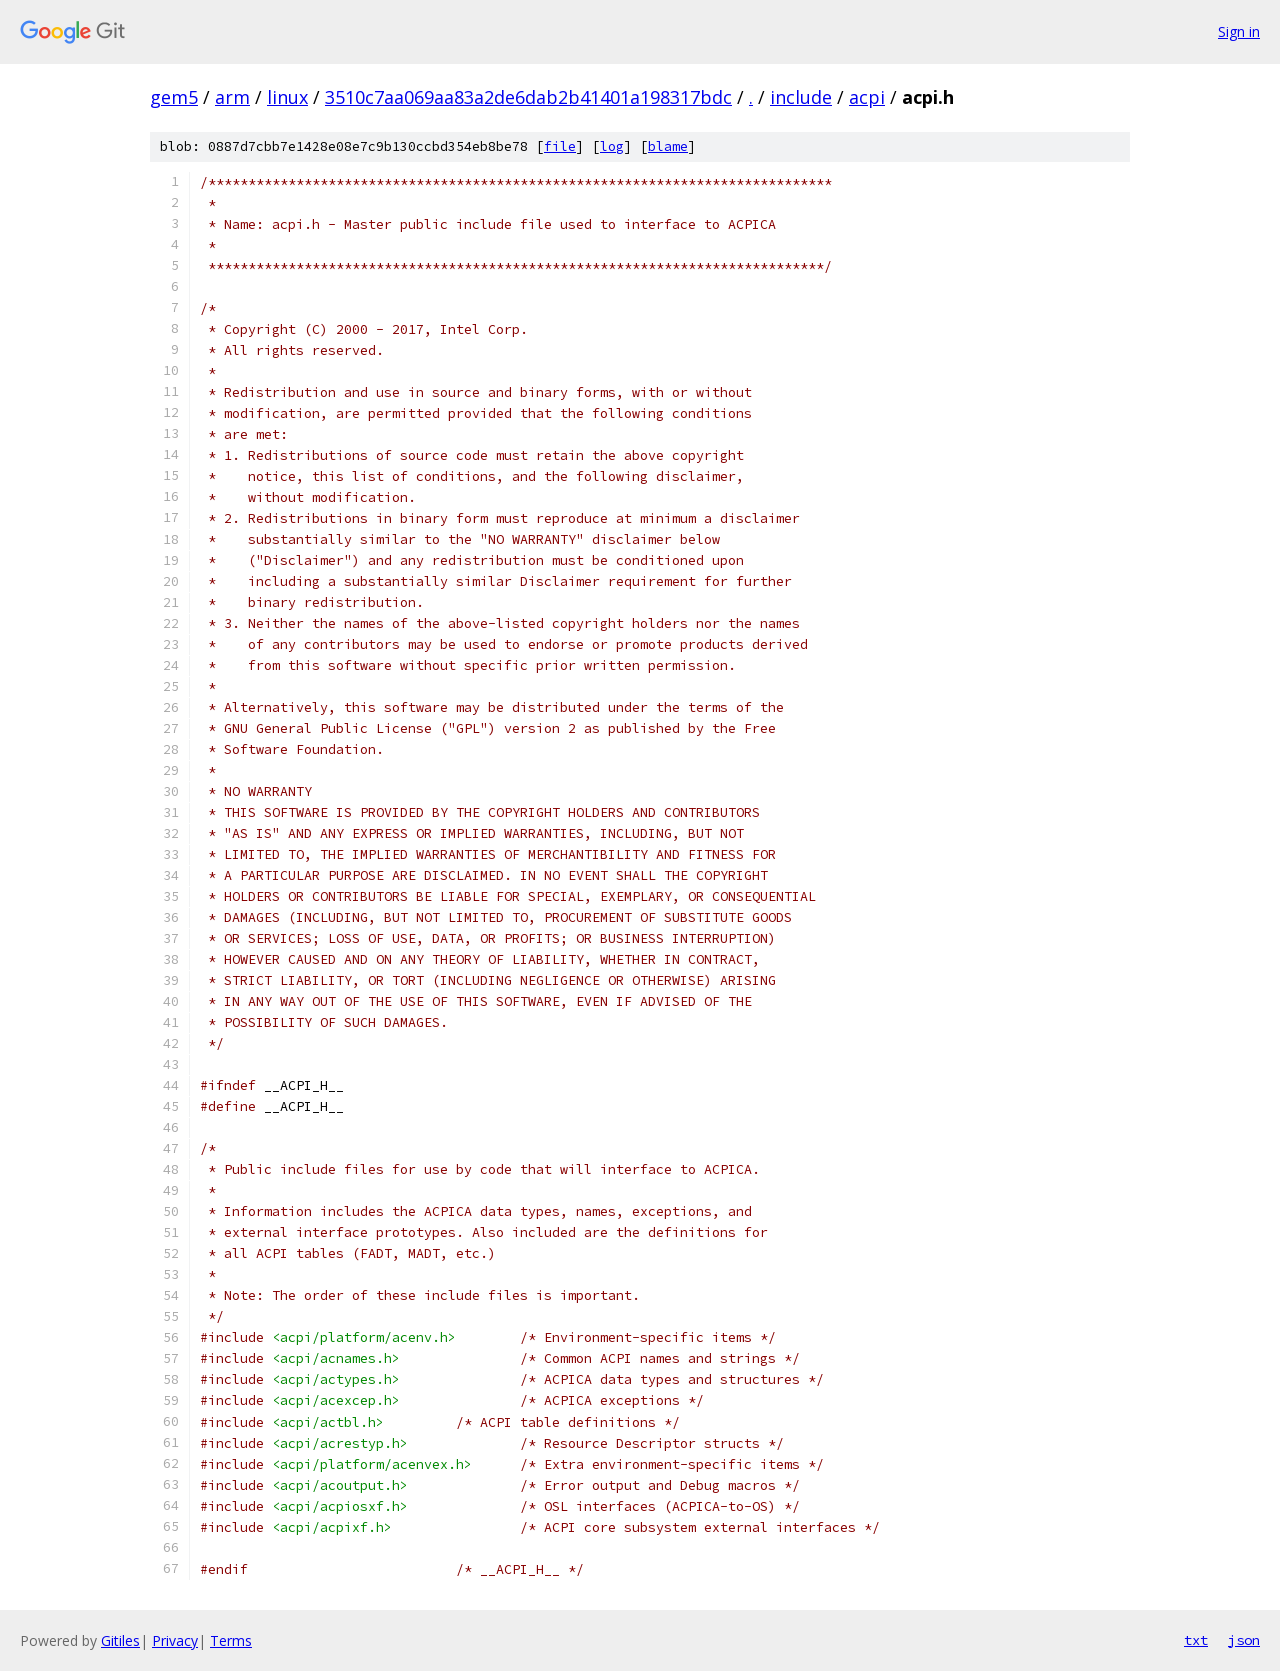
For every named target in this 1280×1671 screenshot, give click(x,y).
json (1244, 1640)
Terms (231, 1640)
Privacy (175, 1640)
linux (287, 97)
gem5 (174, 97)
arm (232, 97)
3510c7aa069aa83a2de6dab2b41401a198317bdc (528, 97)
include (801, 97)
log (612, 146)
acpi (867, 97)
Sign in (1239, 31)
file (560, 146)
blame (668, 146)
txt (1196, 1640)
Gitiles (120, 1640)
